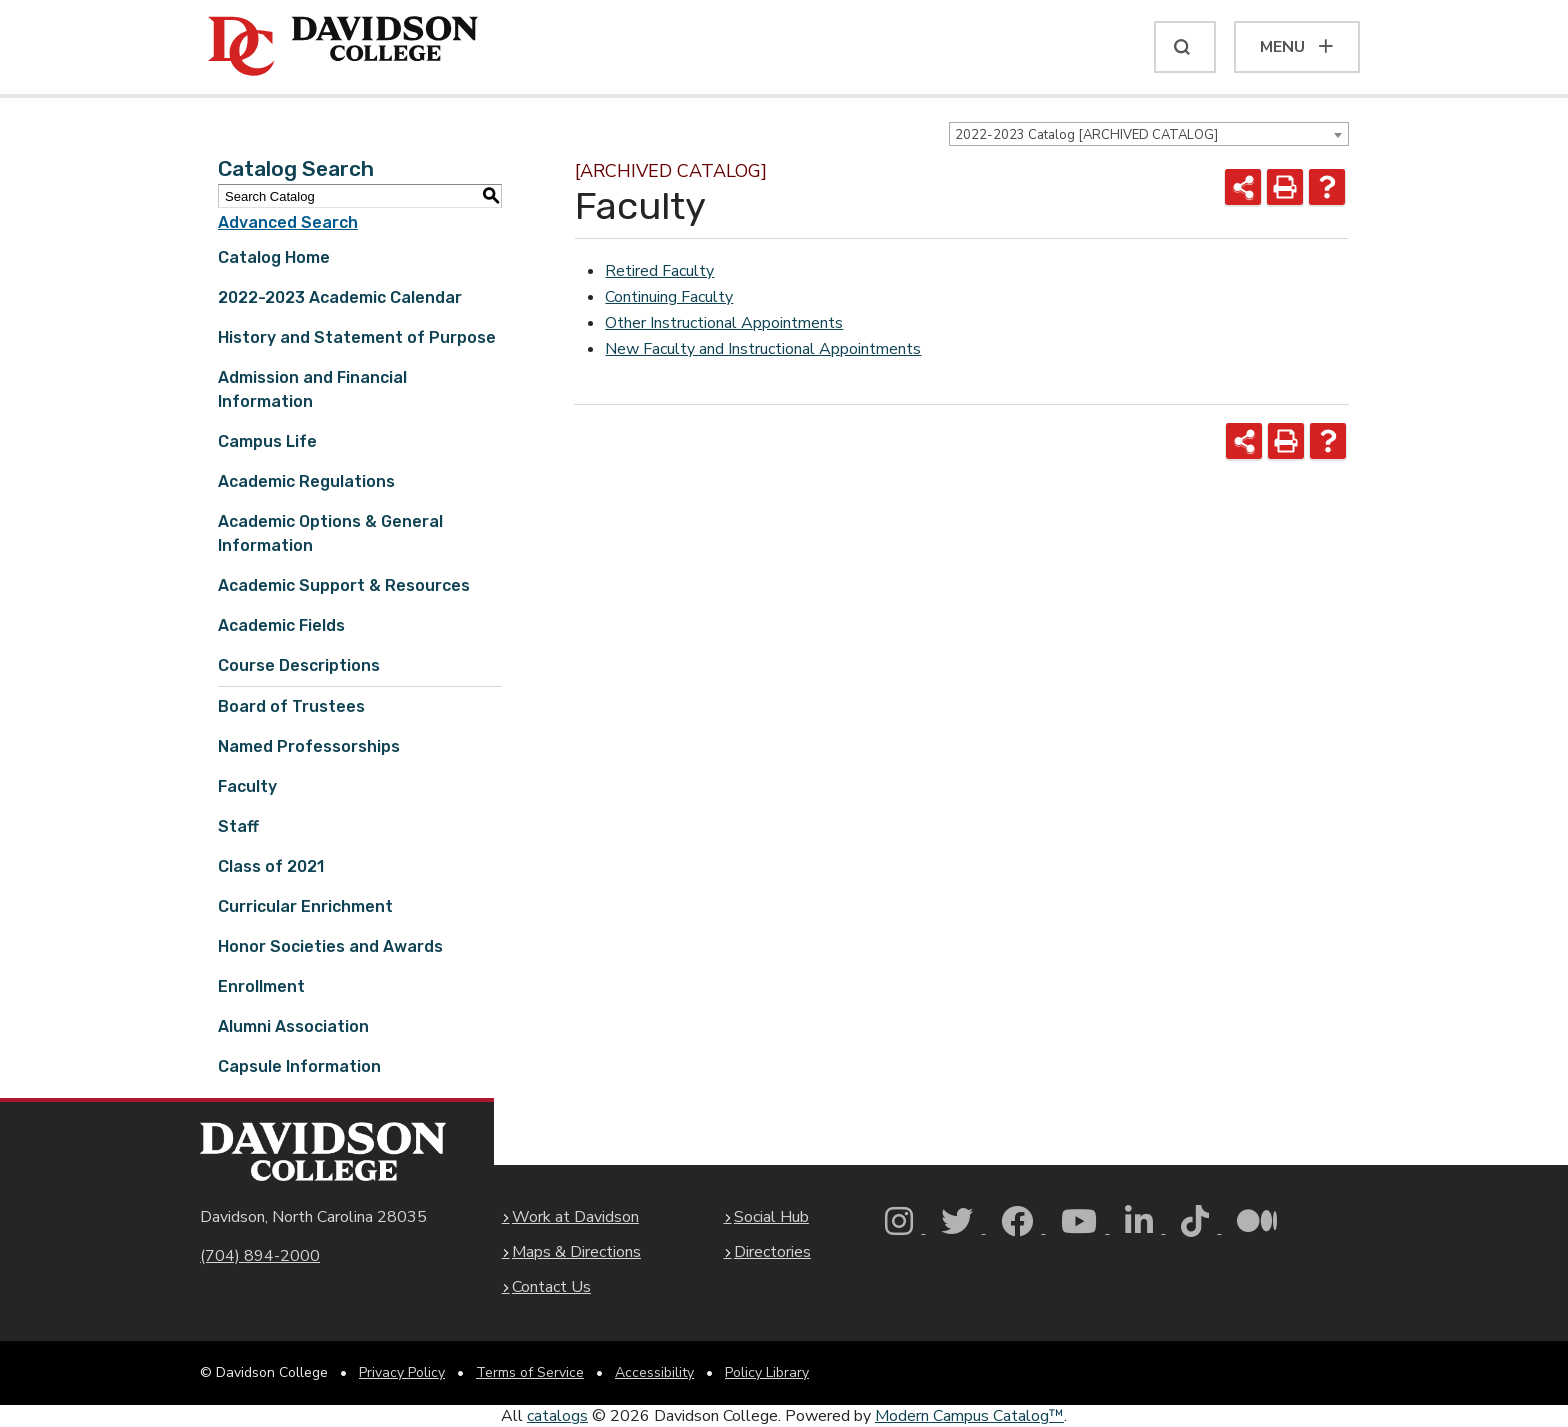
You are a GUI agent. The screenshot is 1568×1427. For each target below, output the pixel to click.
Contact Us (551, 1287)
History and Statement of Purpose (357, 337)
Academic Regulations (306, 481)
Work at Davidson (575, 1217)
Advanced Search (288, 222)
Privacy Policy (402, 1372)
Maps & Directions (576, 1252)
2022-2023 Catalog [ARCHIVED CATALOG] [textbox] (1086, 135)
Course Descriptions (299, 665)
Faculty (247, 786)
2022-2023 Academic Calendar (340, 297)
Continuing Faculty (669, 297)
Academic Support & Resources (344, 585)
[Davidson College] (343, 47)
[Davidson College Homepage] (323, 1151)
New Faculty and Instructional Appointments (763, 349)
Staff (238, 826)
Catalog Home (274, 257)
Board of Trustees (291, 706)
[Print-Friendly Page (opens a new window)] (1285, 187)
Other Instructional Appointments (724, 323)
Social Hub (771, 1217)
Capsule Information (299, 1066)
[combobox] (1149, 134)
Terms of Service (530, 1372)
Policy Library (767, 1372)
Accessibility (654, 1372)
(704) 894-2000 (260, 1256)
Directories (772, 1252)
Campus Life (267, 441)
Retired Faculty (659, 271)
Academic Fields (281, 625)
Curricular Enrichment (305, 906)
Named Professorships (309, 746)
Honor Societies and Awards (330, 946)
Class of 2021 (271, 866)
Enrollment (261, 986)
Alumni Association (293, 1026)
